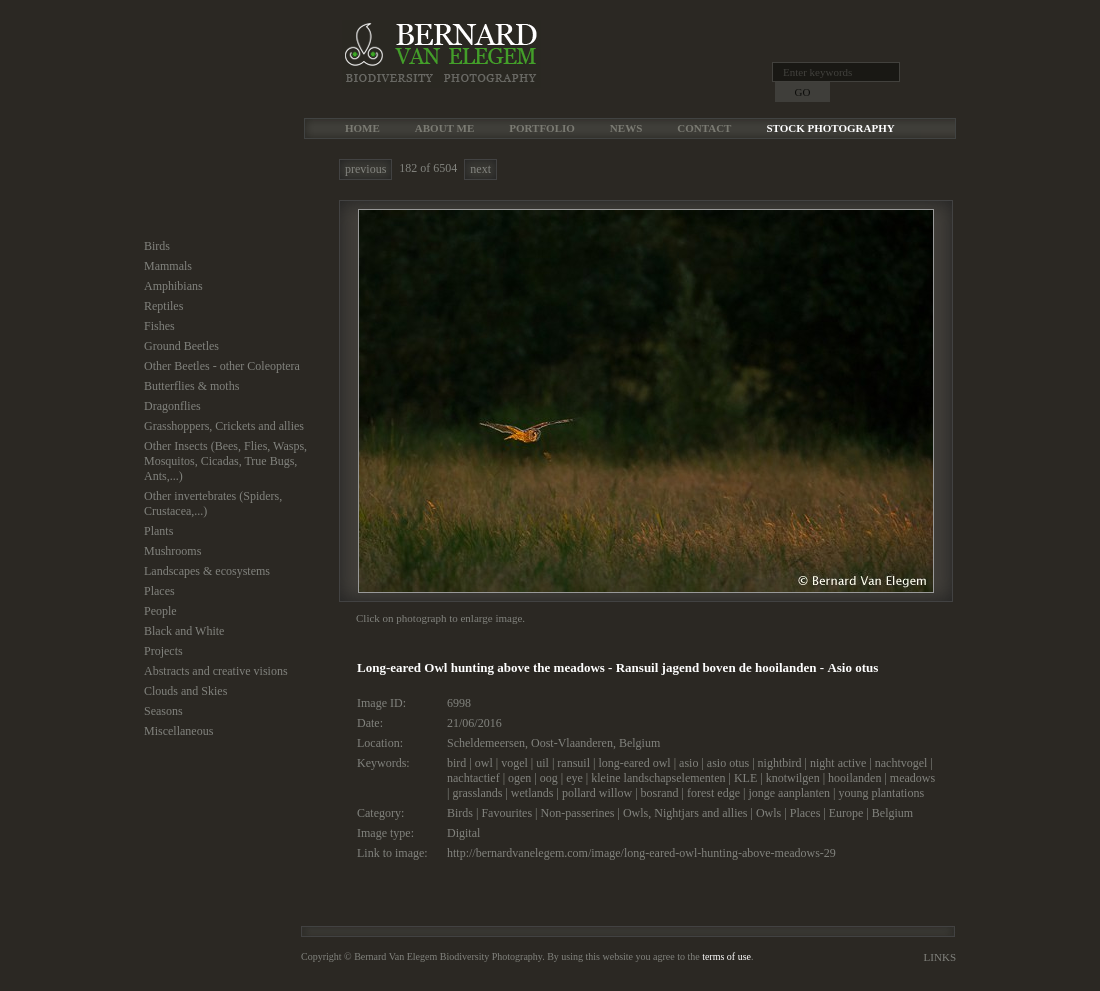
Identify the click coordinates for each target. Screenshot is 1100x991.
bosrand (660, 793)
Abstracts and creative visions (216, 671)
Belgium (639, 743)
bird (456, 763)
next (480, 169)
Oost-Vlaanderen (572, 743)
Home (362, 128)
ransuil (573, 763)
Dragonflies (172, 406)
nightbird (780, 763)
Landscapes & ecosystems (207, 571)
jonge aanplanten (789, 793)
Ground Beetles (181, 346)
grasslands (477, 793)
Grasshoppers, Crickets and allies (224, 426)
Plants (158, 531)
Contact (704, 128)
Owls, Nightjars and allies (685, 813)
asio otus (728, 763)
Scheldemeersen (486, 743)
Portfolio (542, 128)
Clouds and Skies (185, 691)
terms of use (726, 956)
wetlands (532, 793)
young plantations (881, 793)
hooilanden (854, 778)
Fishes (159, 326)
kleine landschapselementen (658, 778)
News (626, 128)
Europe (846, 813)
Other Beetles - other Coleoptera (222, 366)
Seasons (163, 711)
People (160, 611)
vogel (514, 763)
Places (159, 591)
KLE (745, 778)
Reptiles (163, 306)
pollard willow (597, 793)
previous (365, 169)
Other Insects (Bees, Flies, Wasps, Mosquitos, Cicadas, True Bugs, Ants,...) (225, 461)
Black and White (184, 631)
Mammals (168, 266)
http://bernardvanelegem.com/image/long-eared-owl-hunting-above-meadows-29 (641, 853)
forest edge (713, 793)
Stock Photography (830, 128)
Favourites (506, 813)
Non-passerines (578, 813)
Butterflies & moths (191, 386)
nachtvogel (901, 763)
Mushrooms (172, 551)
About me (444, 128)
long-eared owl (634, 763)
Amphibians (173, 286)
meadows (912, 778)
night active (838, 763)
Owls (768, 813)
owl (484, 763)
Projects (163, 651)
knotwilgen (793, 778)
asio (688, 763)
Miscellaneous (178, 731)
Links (940, 957)
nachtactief (473, 778)
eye (574, 778)
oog (549, 778)
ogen (519, 778)
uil (542, 763)
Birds (157, 246)
